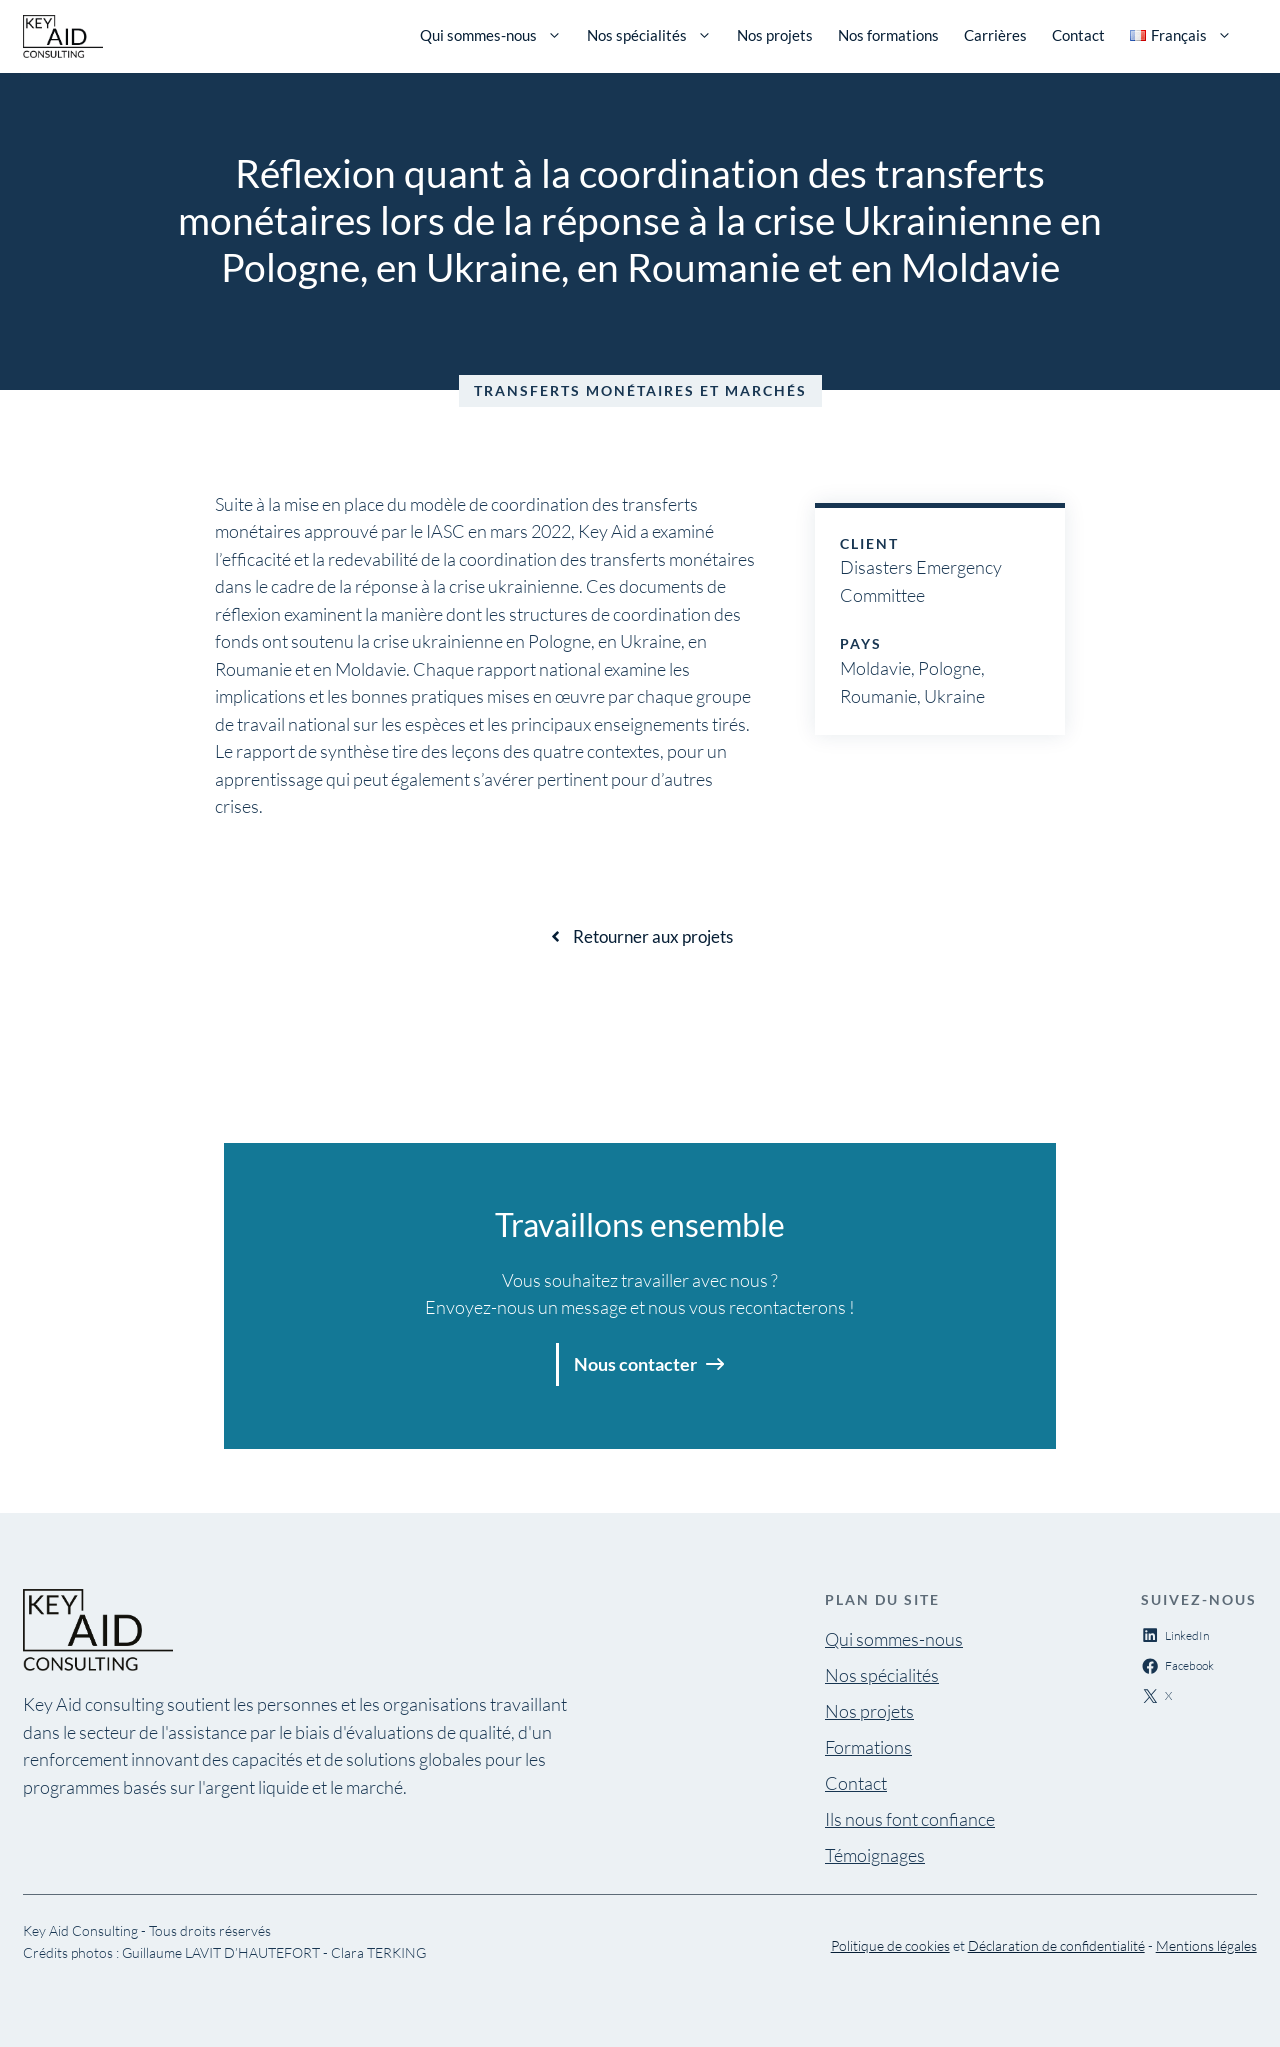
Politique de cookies (890, 1945)
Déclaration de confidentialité (1056, 1945)
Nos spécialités (649, 35)
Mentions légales (1206, 1945)
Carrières (995, 35)
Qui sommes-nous (491, 35)
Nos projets (775, 35)
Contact (1078, 35)
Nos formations (888, 35)
